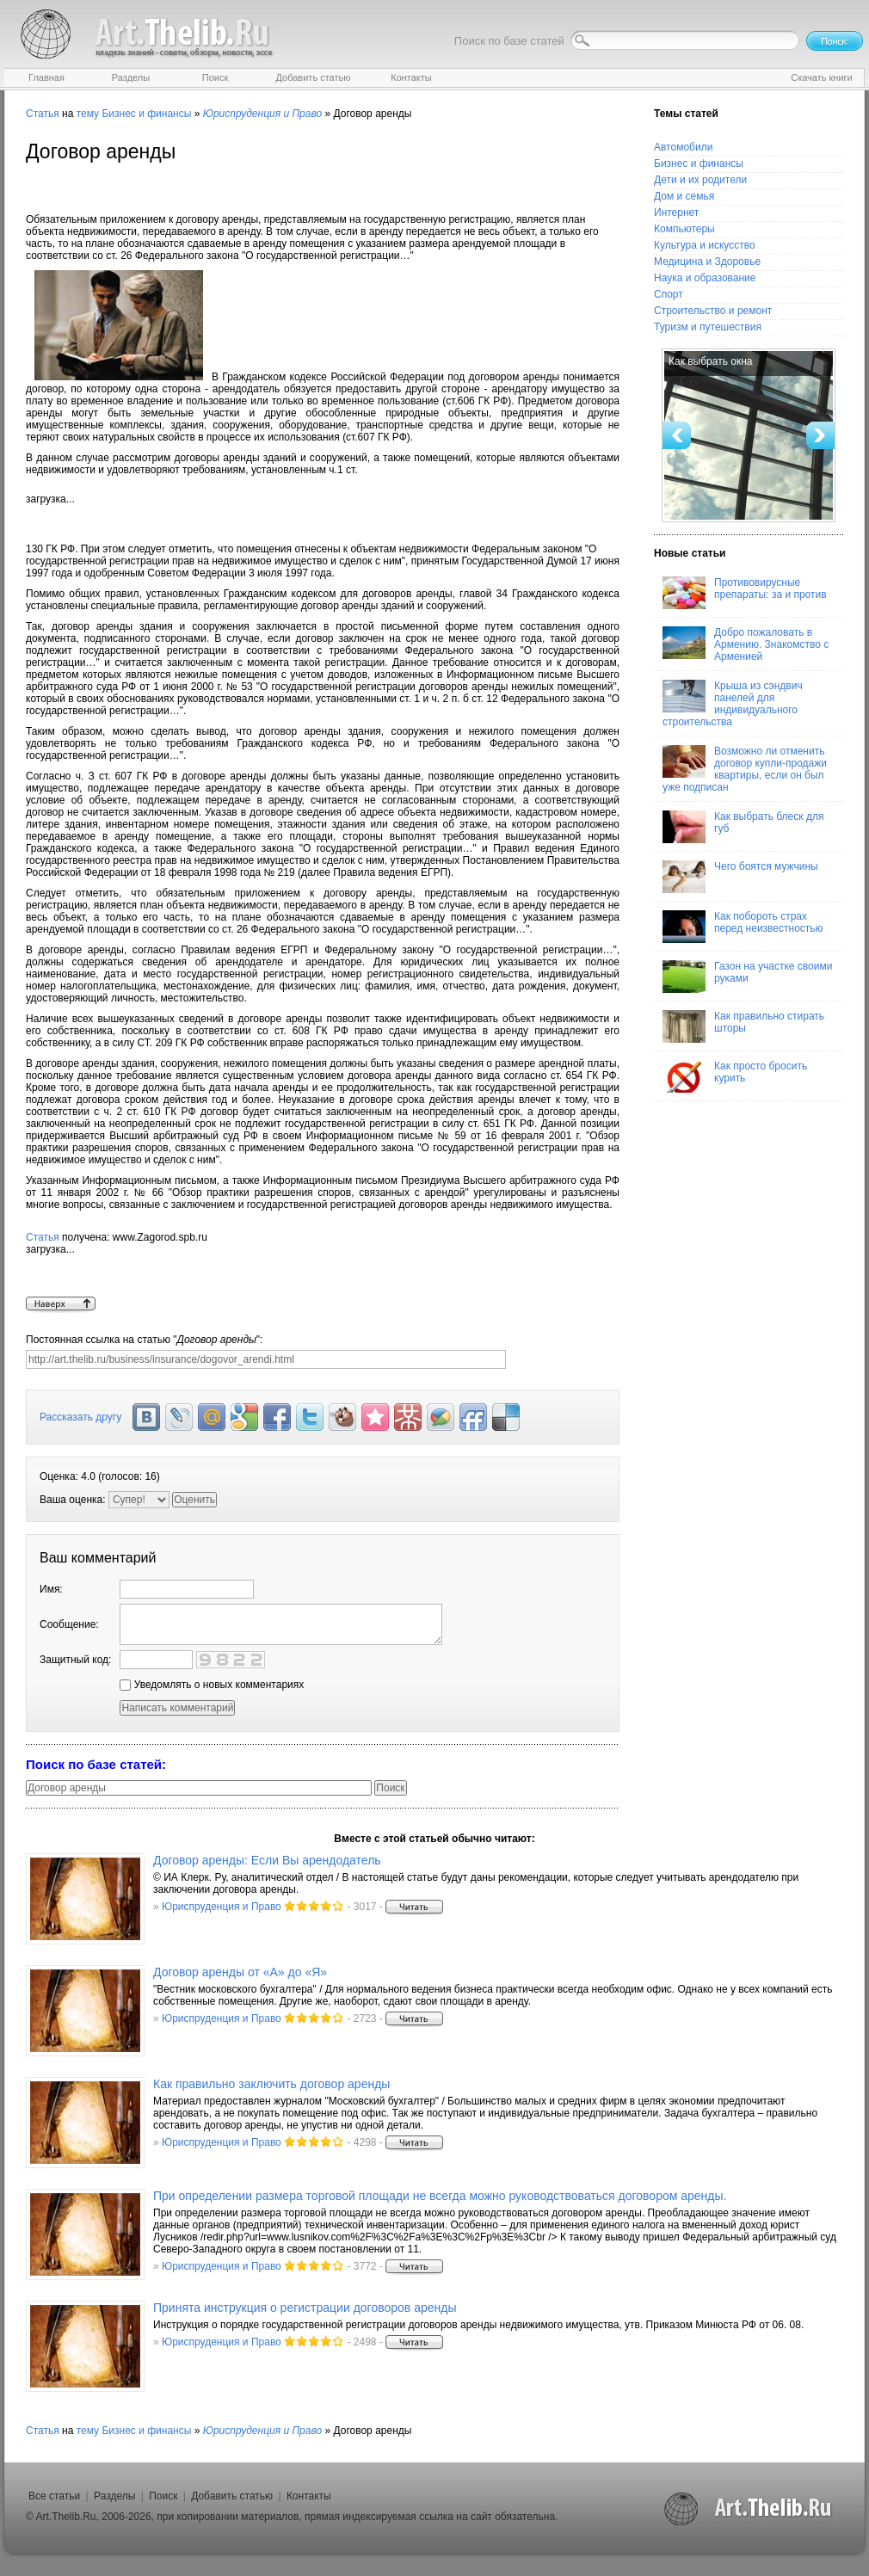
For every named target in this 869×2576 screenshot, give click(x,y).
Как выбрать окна (711, 361)
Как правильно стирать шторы (743, 1026)
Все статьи (54, 2496)
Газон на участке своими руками (747, 976)
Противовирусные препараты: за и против (745, 592)
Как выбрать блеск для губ (743, 826)
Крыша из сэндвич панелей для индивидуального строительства (733, 704)
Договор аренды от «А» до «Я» (240, 1972)
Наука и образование (704, 278)
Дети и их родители (700, 180)
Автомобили (683, 147)
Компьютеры (684, 229)
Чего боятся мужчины (740, 876)
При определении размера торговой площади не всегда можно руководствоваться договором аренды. (439, 2196)
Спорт (668, 294)
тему (88, 114)
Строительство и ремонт (713, 311)
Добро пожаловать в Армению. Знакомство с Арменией (746, 644)
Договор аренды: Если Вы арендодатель (267, 1860)
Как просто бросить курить (735, 1076)
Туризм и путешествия (707, 327)
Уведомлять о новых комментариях (212, 1685)
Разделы (114, 2496)
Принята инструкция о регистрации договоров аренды (304, 2307)
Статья (42, 114)
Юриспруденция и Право (221, 1907)
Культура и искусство (704, 245)
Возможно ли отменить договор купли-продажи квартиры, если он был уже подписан (745, 769)
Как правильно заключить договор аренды (271, 2084)
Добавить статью (232, 2496)
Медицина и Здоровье (707, 262)
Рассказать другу (80, 1417)
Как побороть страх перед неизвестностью (743, 926)
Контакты (309, 2496)
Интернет (676, 212)
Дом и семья (684, 196)
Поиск (163, 2496)
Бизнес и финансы (146, 114)
